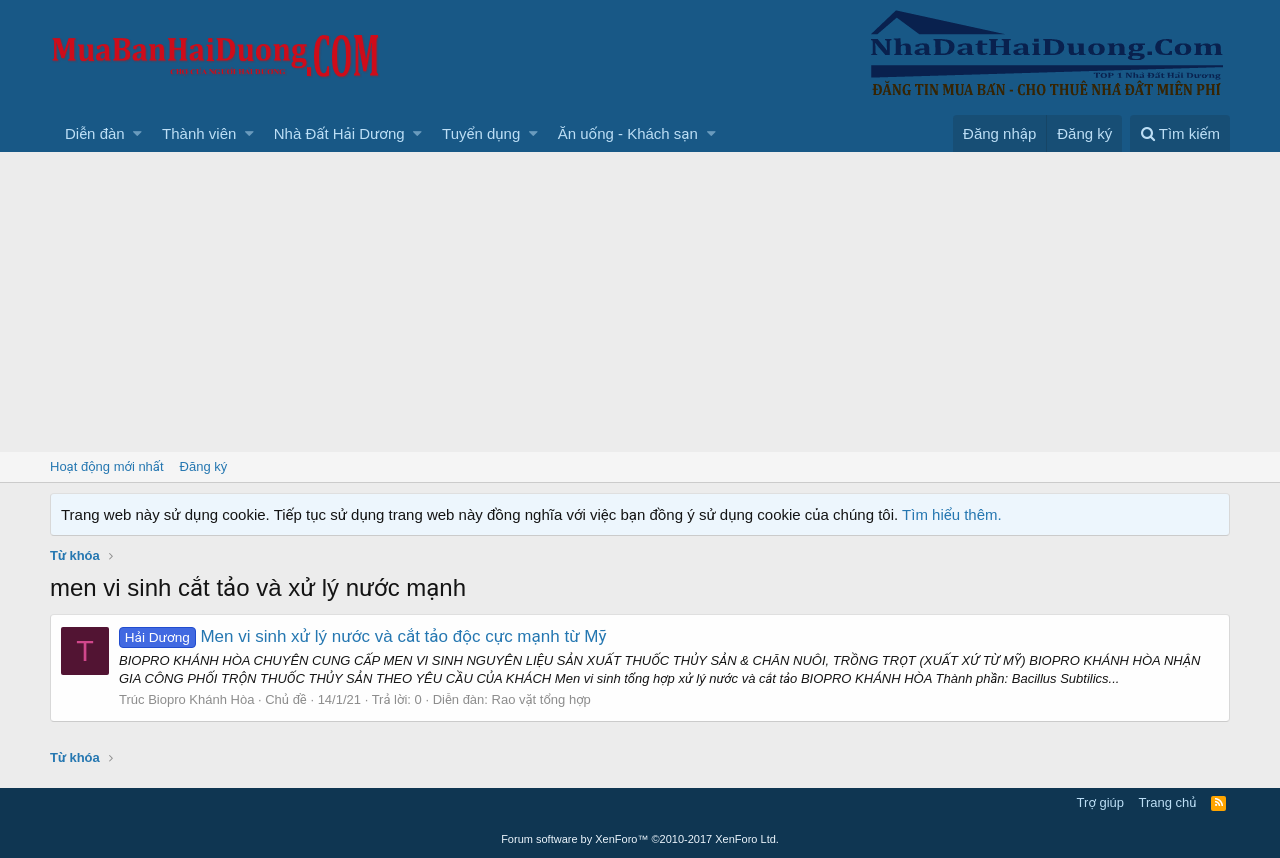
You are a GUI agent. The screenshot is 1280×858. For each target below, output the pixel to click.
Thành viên (199, 133)
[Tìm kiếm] (1180, 133)
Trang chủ (1168, 802)
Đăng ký (204, 466)
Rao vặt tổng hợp (541, 699)
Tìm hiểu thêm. (952, 514)
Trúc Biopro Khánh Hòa (186, 699)
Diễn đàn (95, 133)
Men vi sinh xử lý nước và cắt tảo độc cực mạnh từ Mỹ (363, 636)
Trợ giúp (1100, 802)
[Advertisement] (640, 302)
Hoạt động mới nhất (107, 466)
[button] (137, 133)
